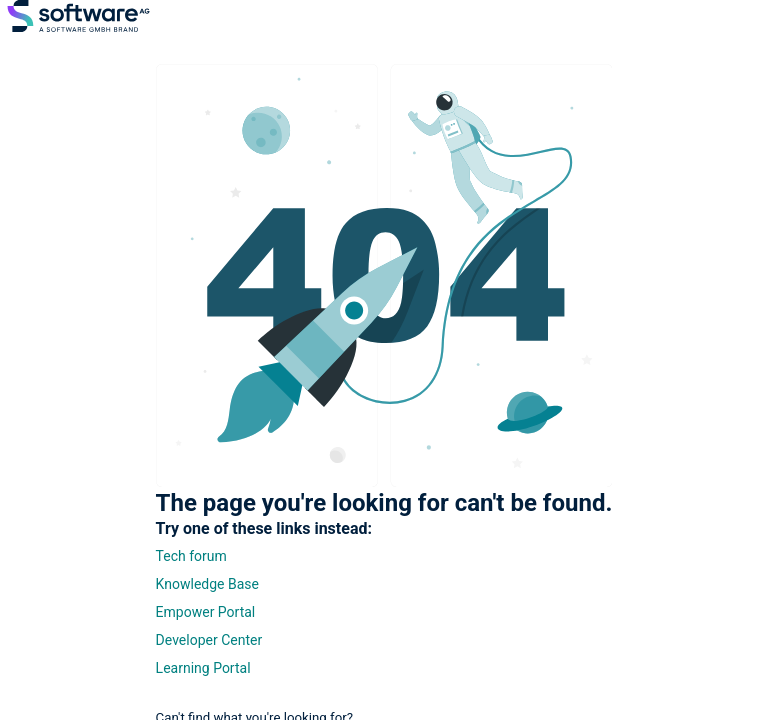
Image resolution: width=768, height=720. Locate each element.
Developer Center (209, 640)
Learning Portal (203, 668)
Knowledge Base (207, 584)
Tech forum (191, 556)
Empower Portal (206, 612)
